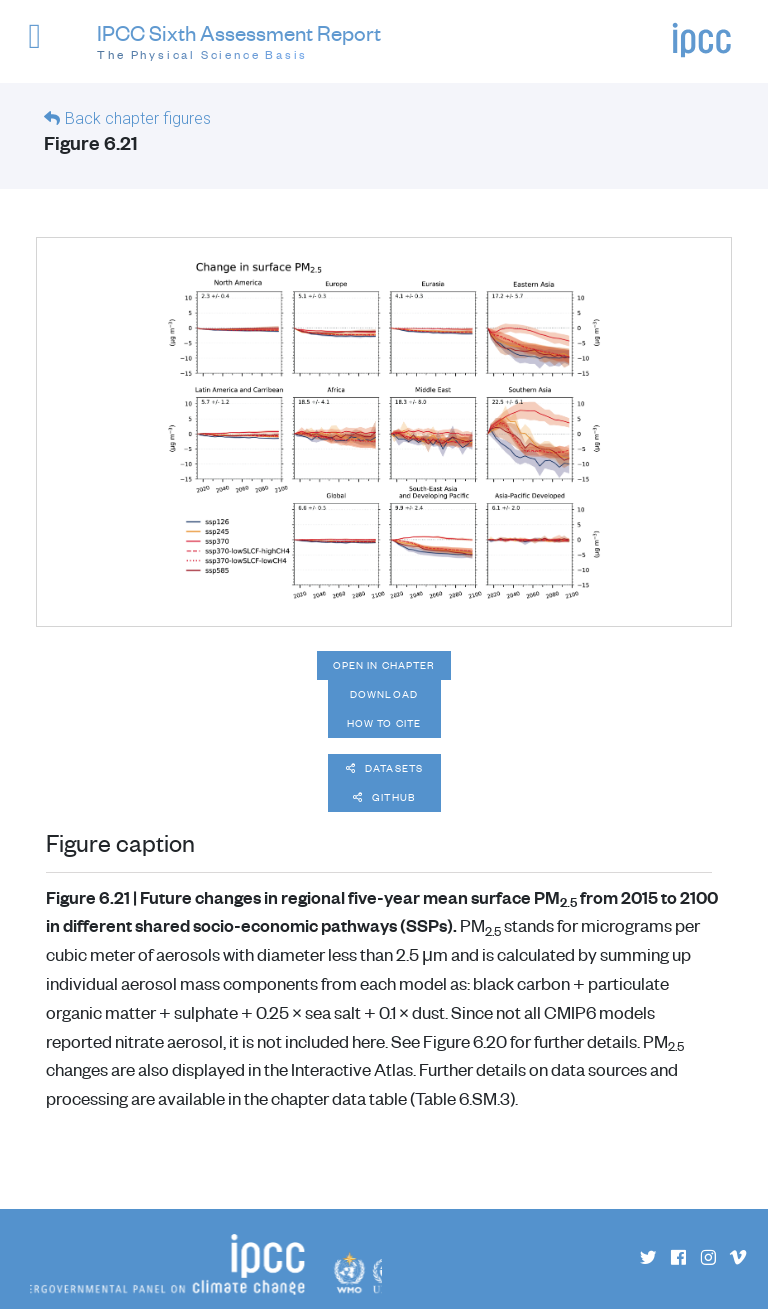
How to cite (384, 723)
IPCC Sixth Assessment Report (239, 42)
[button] (43, 45)
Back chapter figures (138, 118)
